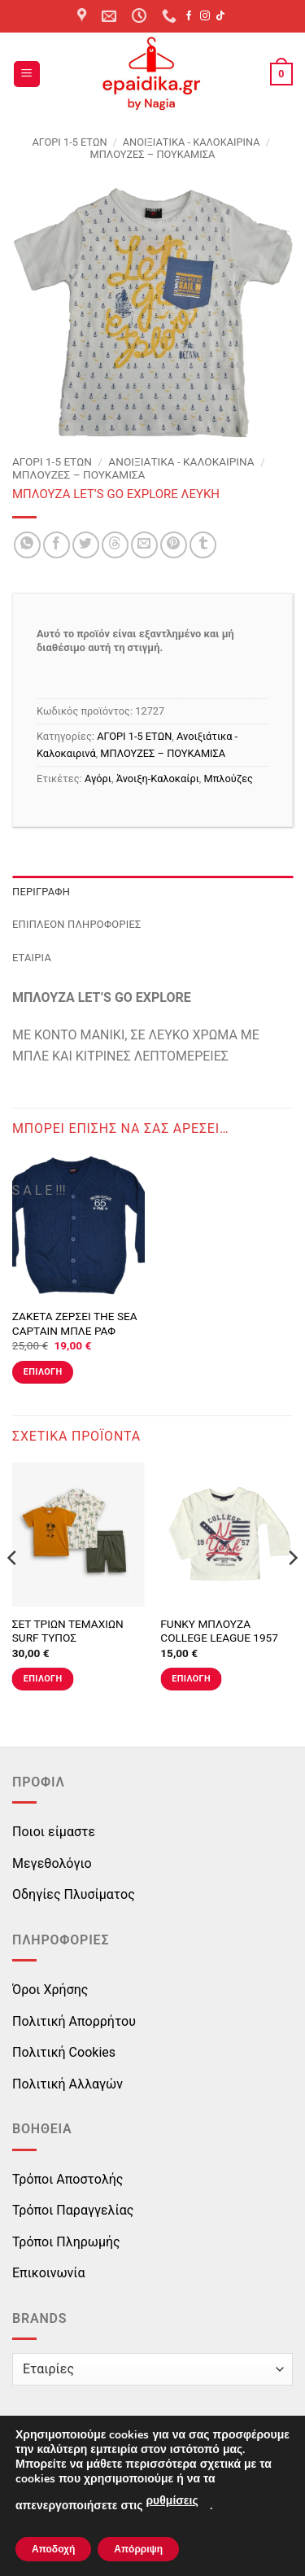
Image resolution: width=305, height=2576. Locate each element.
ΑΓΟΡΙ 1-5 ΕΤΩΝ (69, 142)
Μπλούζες (228, 778)
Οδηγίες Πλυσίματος (73, 1894)
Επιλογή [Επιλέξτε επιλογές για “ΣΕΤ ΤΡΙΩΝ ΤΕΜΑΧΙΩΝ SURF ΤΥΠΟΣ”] (43, 1678)
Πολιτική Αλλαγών (67, 2084)
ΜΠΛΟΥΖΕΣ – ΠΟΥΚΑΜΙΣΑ (153, 154)
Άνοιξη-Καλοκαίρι (157, 778)
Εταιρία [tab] (31, 957)
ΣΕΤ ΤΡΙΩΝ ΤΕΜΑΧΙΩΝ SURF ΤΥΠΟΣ (68, 1631)
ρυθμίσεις (172, 2500)
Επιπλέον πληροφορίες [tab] (77, 924)
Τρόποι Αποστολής (67, 2179)
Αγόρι (98, 778)
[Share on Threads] (115, 544)
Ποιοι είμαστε (53, 1831)
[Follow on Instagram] (205, 16)
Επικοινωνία (48, 2273)
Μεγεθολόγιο (52, 1863)
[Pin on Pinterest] (173, 544)
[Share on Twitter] (85, 544)
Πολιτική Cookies (63, 2052)
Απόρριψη (138, 2549)
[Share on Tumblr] (203, 544)
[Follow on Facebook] (189, 16)
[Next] (292, 1591)
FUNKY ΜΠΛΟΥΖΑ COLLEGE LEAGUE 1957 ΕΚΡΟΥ (219, 1638)
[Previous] (13, 1591)
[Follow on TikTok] (220, 16)
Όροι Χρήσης (50, 1989)
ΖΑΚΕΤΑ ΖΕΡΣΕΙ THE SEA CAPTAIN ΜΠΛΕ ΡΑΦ (74, 1323)
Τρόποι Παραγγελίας (72, 2210)
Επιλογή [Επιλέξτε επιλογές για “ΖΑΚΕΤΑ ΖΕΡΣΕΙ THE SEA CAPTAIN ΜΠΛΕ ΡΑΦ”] (43, 1372)
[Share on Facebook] (56, 544)
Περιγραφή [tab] (41, 892)
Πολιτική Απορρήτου (74, 2021)
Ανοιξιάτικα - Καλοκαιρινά (191, 142)
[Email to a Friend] (144, 544)
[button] (27, 74)
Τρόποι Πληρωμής (66, 2242)
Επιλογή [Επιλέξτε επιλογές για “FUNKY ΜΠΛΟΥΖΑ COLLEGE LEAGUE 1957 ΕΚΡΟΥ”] (191, 1678)
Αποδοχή (53, 2549)
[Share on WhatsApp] (27, 544)
